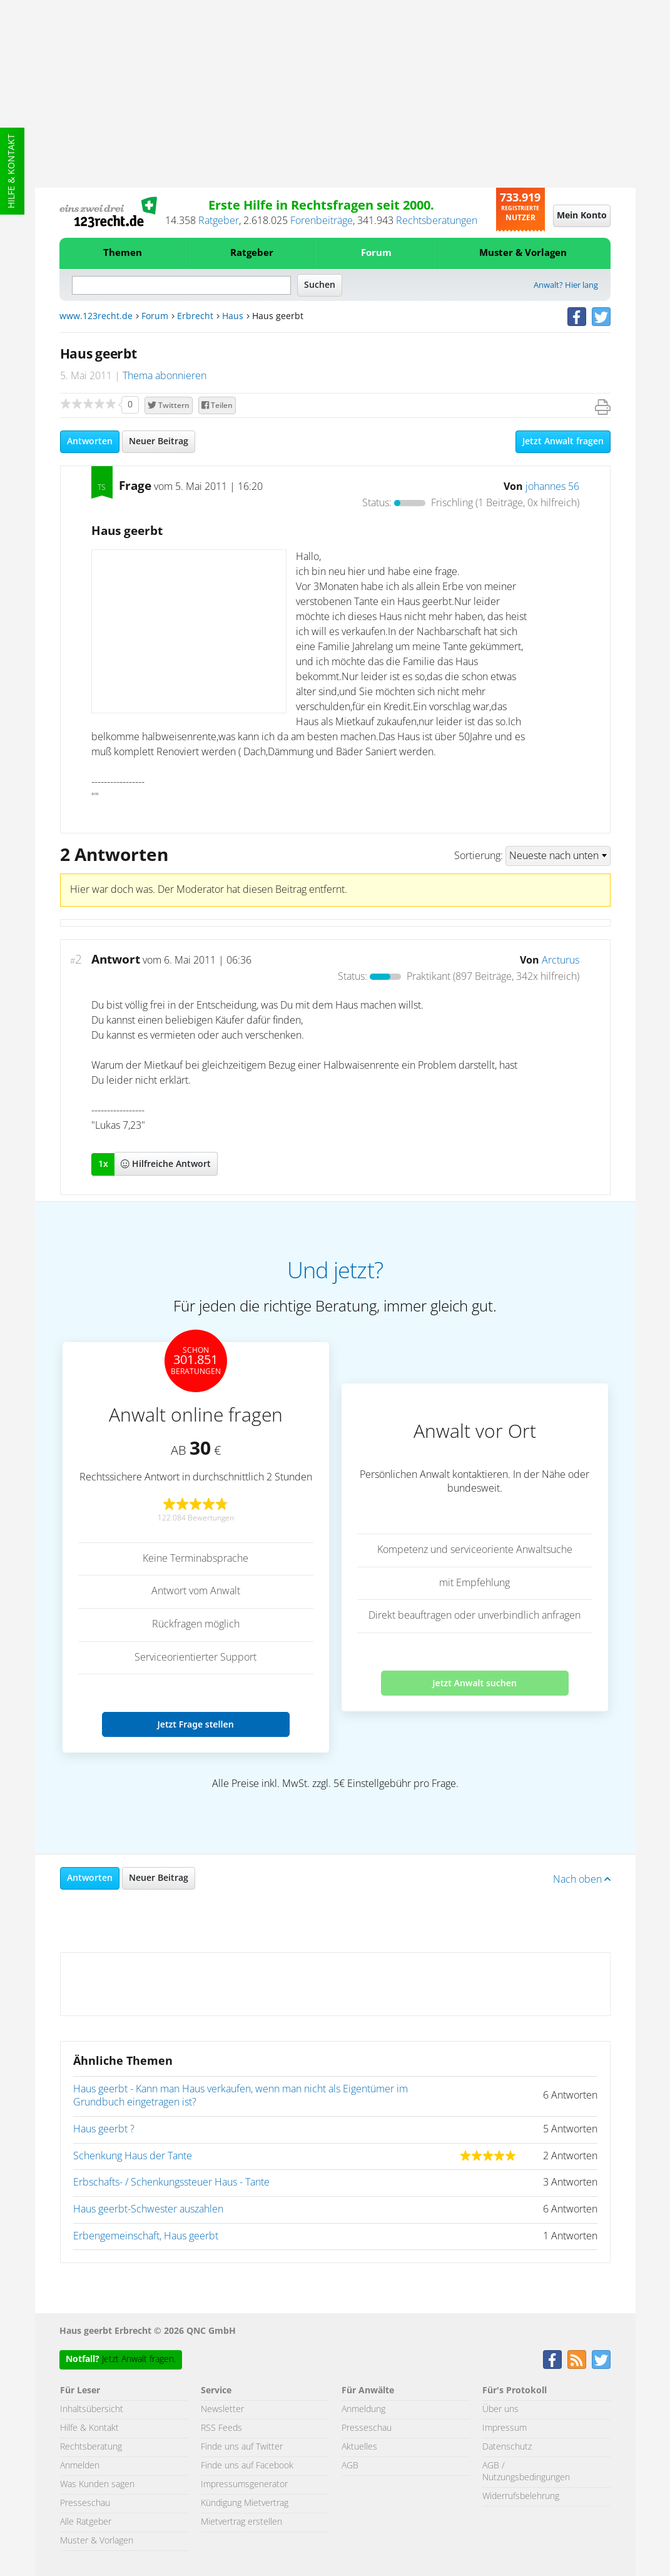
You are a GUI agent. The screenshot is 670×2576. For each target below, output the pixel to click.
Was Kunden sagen (97, 2484)
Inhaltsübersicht (91, 2409)
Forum (376, 253)
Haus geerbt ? (104, 2129)
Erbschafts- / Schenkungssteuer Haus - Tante (171, 2182)
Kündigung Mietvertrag (244, 2503)
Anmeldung (363, 2409)
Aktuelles (359, 2447)
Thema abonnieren (164, 376)
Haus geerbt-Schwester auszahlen (148, 2209)
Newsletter (222, 2409)
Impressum (504, 2428)
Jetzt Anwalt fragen (563, 441)
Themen (122, 253)
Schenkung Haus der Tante (132, 2156)
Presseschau (85, 2503)
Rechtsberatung (91, 2447)
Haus (232, 316)
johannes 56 (552, 487)
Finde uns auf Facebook (247, 2465)
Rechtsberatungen (436, 221)
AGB (350, 2465)
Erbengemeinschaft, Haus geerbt (145, 2236)
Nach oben (582, 1880)
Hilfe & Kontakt (12, 171)
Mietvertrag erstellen (241, 2522)
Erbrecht (195, 316)
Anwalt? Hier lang (566, 286)
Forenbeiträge (321, 221)
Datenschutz (507, 2447)
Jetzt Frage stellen (195, 1724)
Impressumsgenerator (244, 2484)
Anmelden (79, 2465)
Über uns (500, 2409)
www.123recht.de (96, 316)
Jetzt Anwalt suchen (474, 1683)
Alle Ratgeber (85, 2522)
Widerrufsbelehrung (520, 2496)
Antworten (90, 441)
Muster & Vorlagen (523, 253)
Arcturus (560, 960)
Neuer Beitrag (158, 441)
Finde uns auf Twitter (242, 2447)
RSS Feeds (221, 2428)
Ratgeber (218, 221)
